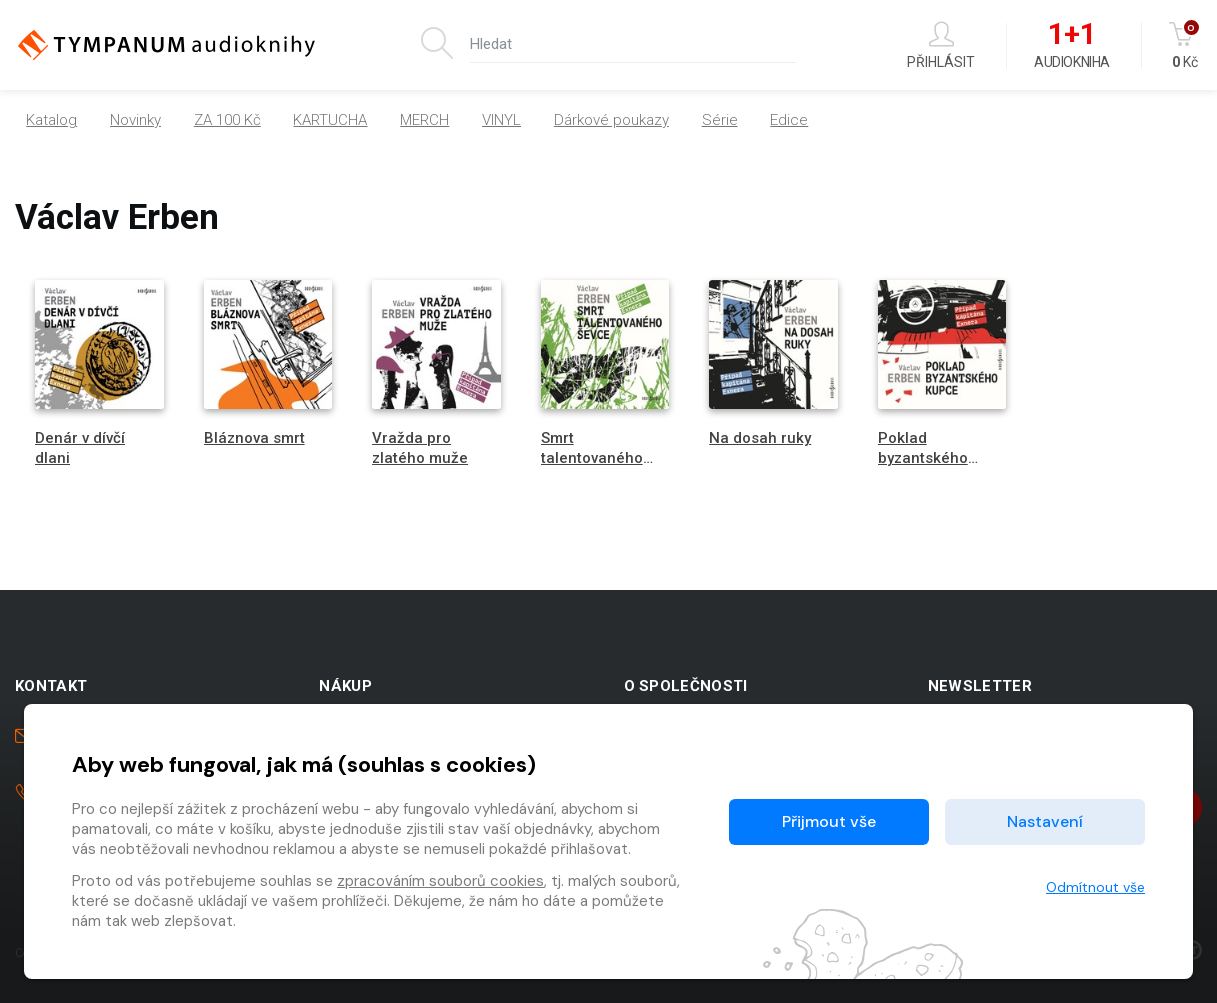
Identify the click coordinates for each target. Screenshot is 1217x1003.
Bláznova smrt (254, 438)
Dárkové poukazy (611, 120)
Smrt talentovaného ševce (592, 457)
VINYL (501, 120)
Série (720, 120)
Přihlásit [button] (941, 45)
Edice (789, 120)
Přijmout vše (829, 821)
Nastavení (1045, 821)
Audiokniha (1071, 46)
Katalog (51, 120)
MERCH (424, 120)
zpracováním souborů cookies (440, 881)
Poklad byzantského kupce (923, 457)
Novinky (135, 120)
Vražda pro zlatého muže (420, 447)
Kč (1185, 45)
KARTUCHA (330, 120)
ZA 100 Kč (227, 120)
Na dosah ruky (760, 438)
